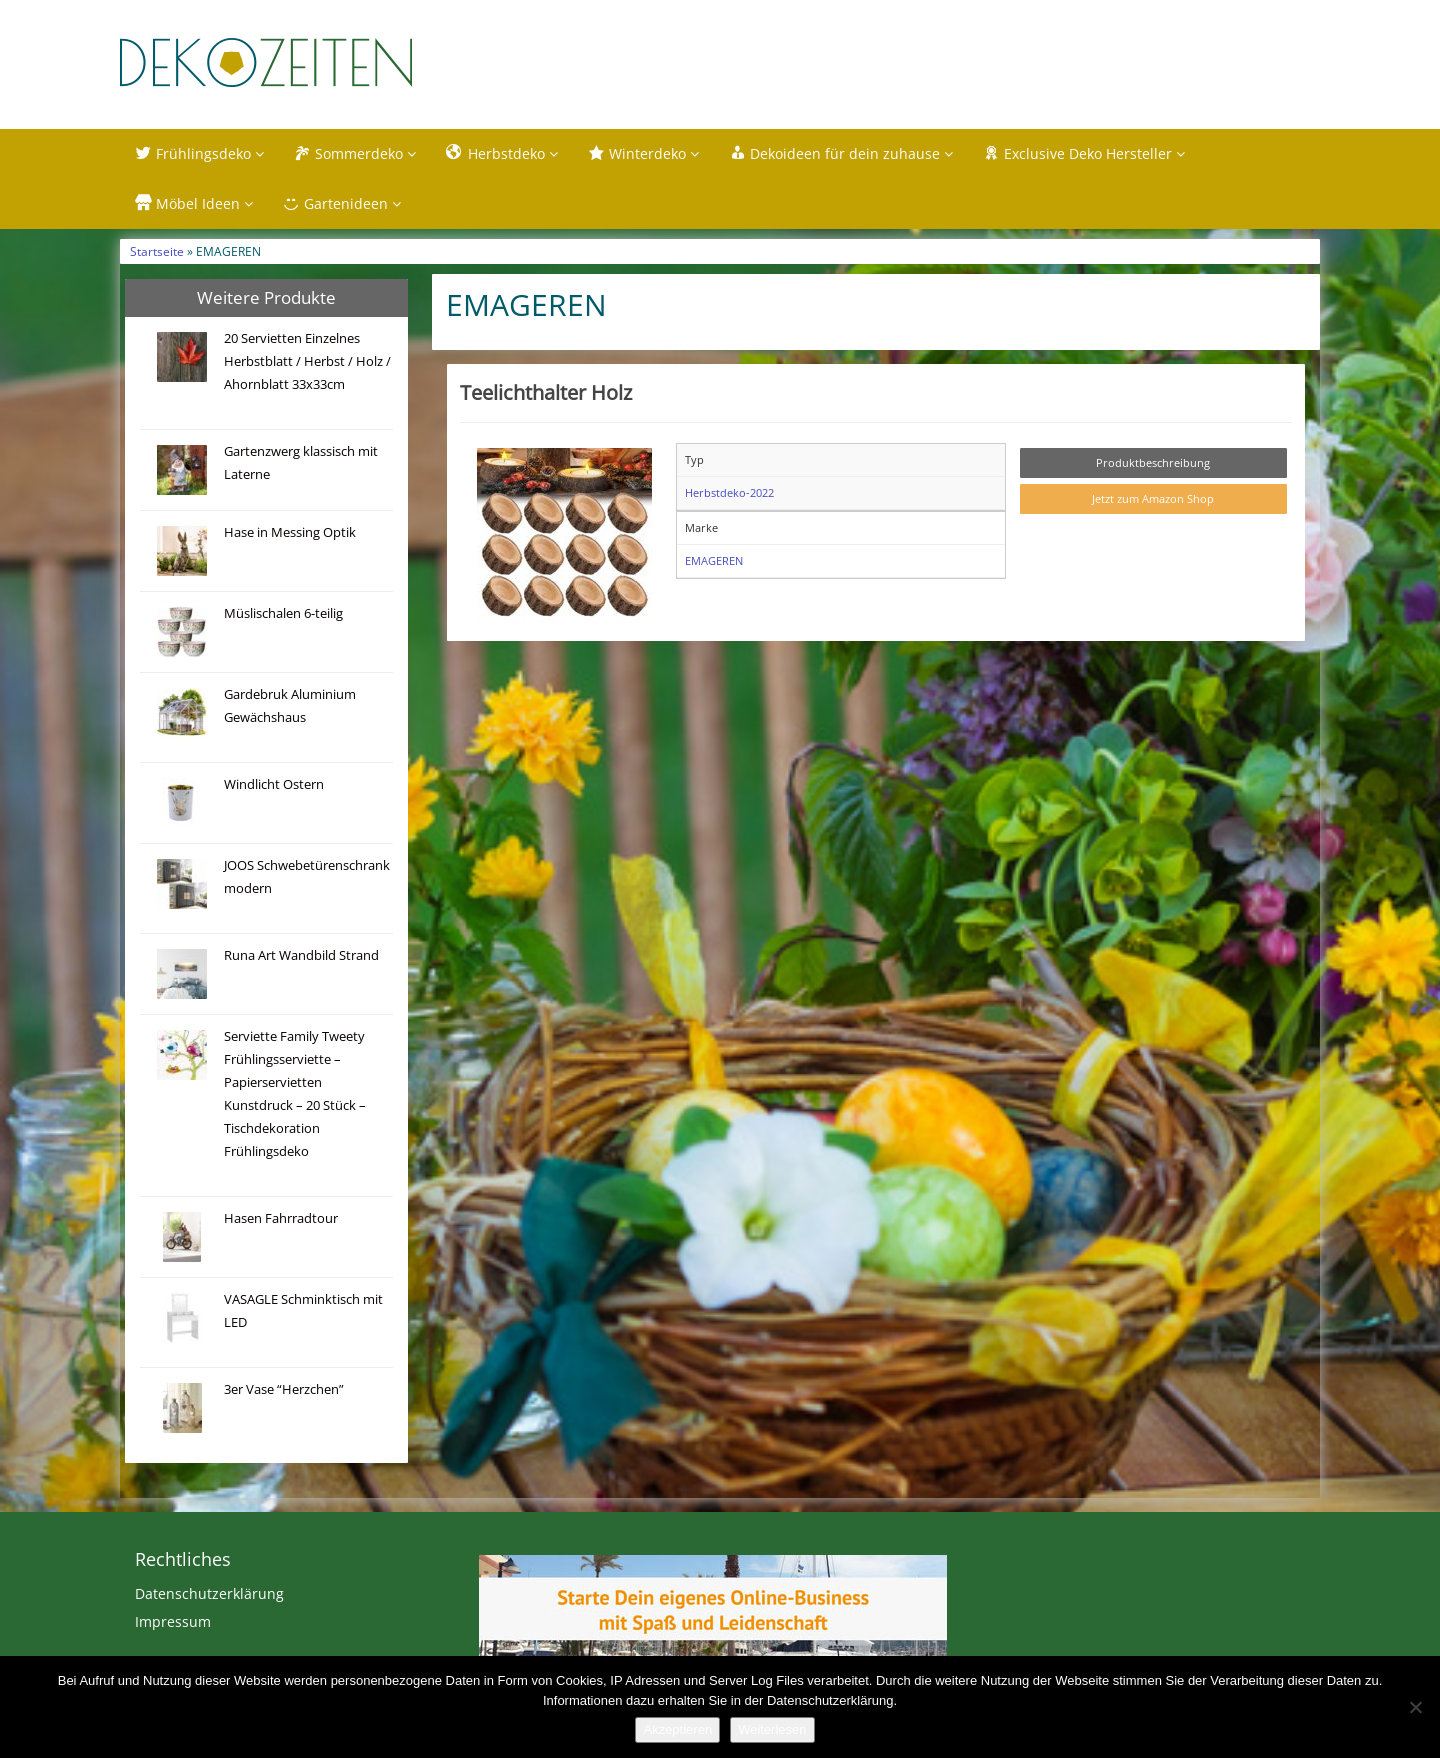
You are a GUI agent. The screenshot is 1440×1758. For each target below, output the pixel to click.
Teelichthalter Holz (546, 392)
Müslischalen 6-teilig (283, 613)
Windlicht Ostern (274, 784)
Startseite (157, 251)
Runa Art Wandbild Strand (301, 955)
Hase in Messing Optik (290, 532)
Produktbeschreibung (1153, 462)
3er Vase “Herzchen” (284, 1389)
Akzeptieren (677, 1729)
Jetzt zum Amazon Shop (1153, 498)
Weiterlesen (772, 1729)
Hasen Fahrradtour (281, 1218)
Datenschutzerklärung (209, 1593)
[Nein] (1415, 1707)
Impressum (173, 1621)
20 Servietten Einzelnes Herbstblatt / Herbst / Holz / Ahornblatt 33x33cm (307, 361)
